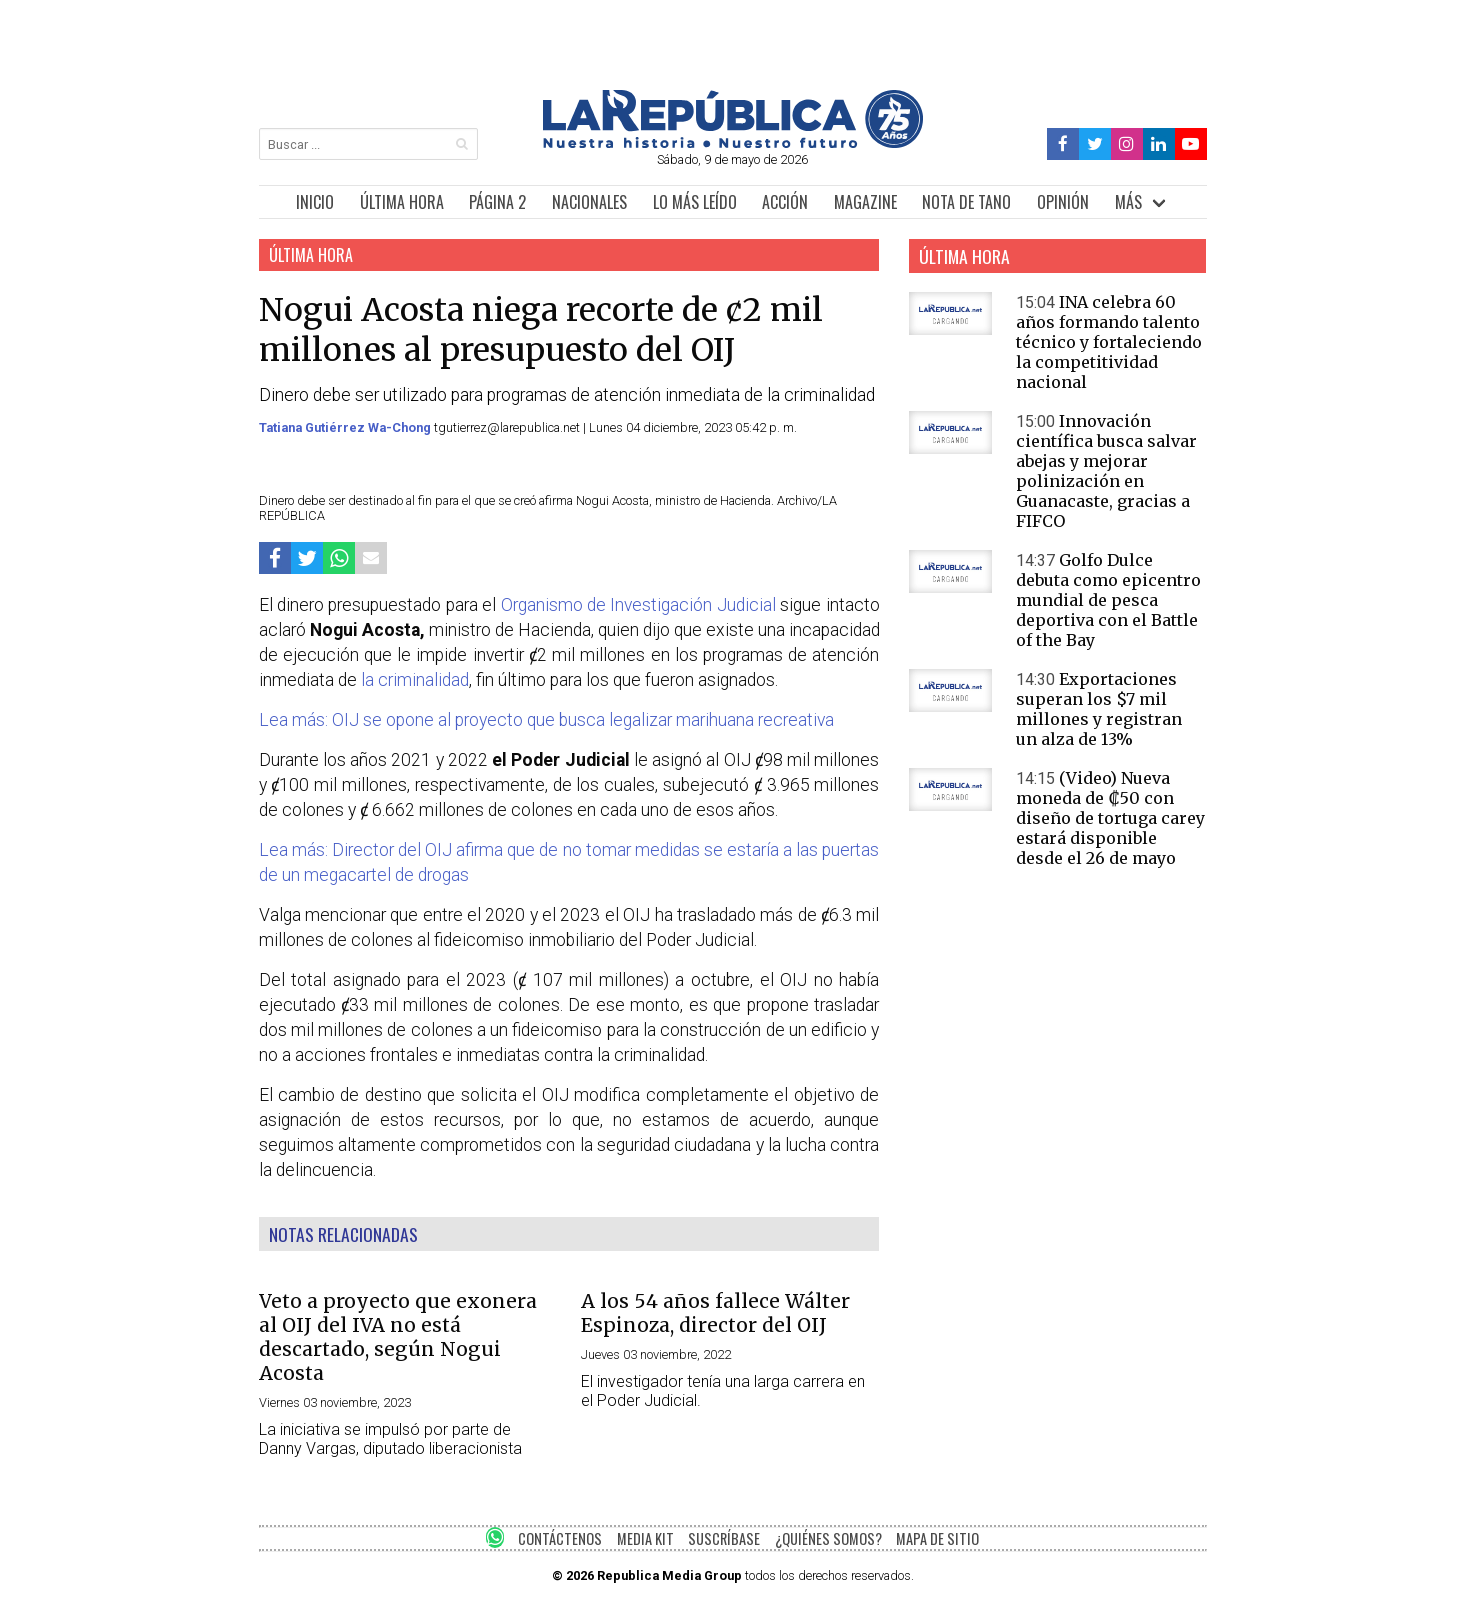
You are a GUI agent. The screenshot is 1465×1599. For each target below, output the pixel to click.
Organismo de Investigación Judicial (638, 605)
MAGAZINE (865, 202)
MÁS (1128, 202)
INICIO (315, 202)
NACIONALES (589, 202)
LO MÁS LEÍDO (695, 202)
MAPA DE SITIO (937, 1538)
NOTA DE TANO (966, 202)
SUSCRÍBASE (724, 1538)
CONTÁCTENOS (560, 1538)
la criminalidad (413, 680)
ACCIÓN (785, 202)
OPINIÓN (1063, 202)
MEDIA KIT (645, 1538)
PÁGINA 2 (497, 202)
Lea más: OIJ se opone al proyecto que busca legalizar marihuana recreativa (546, 720)
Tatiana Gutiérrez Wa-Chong (346, 427)
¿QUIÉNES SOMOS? (828, 1538)
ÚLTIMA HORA (402, 202)
